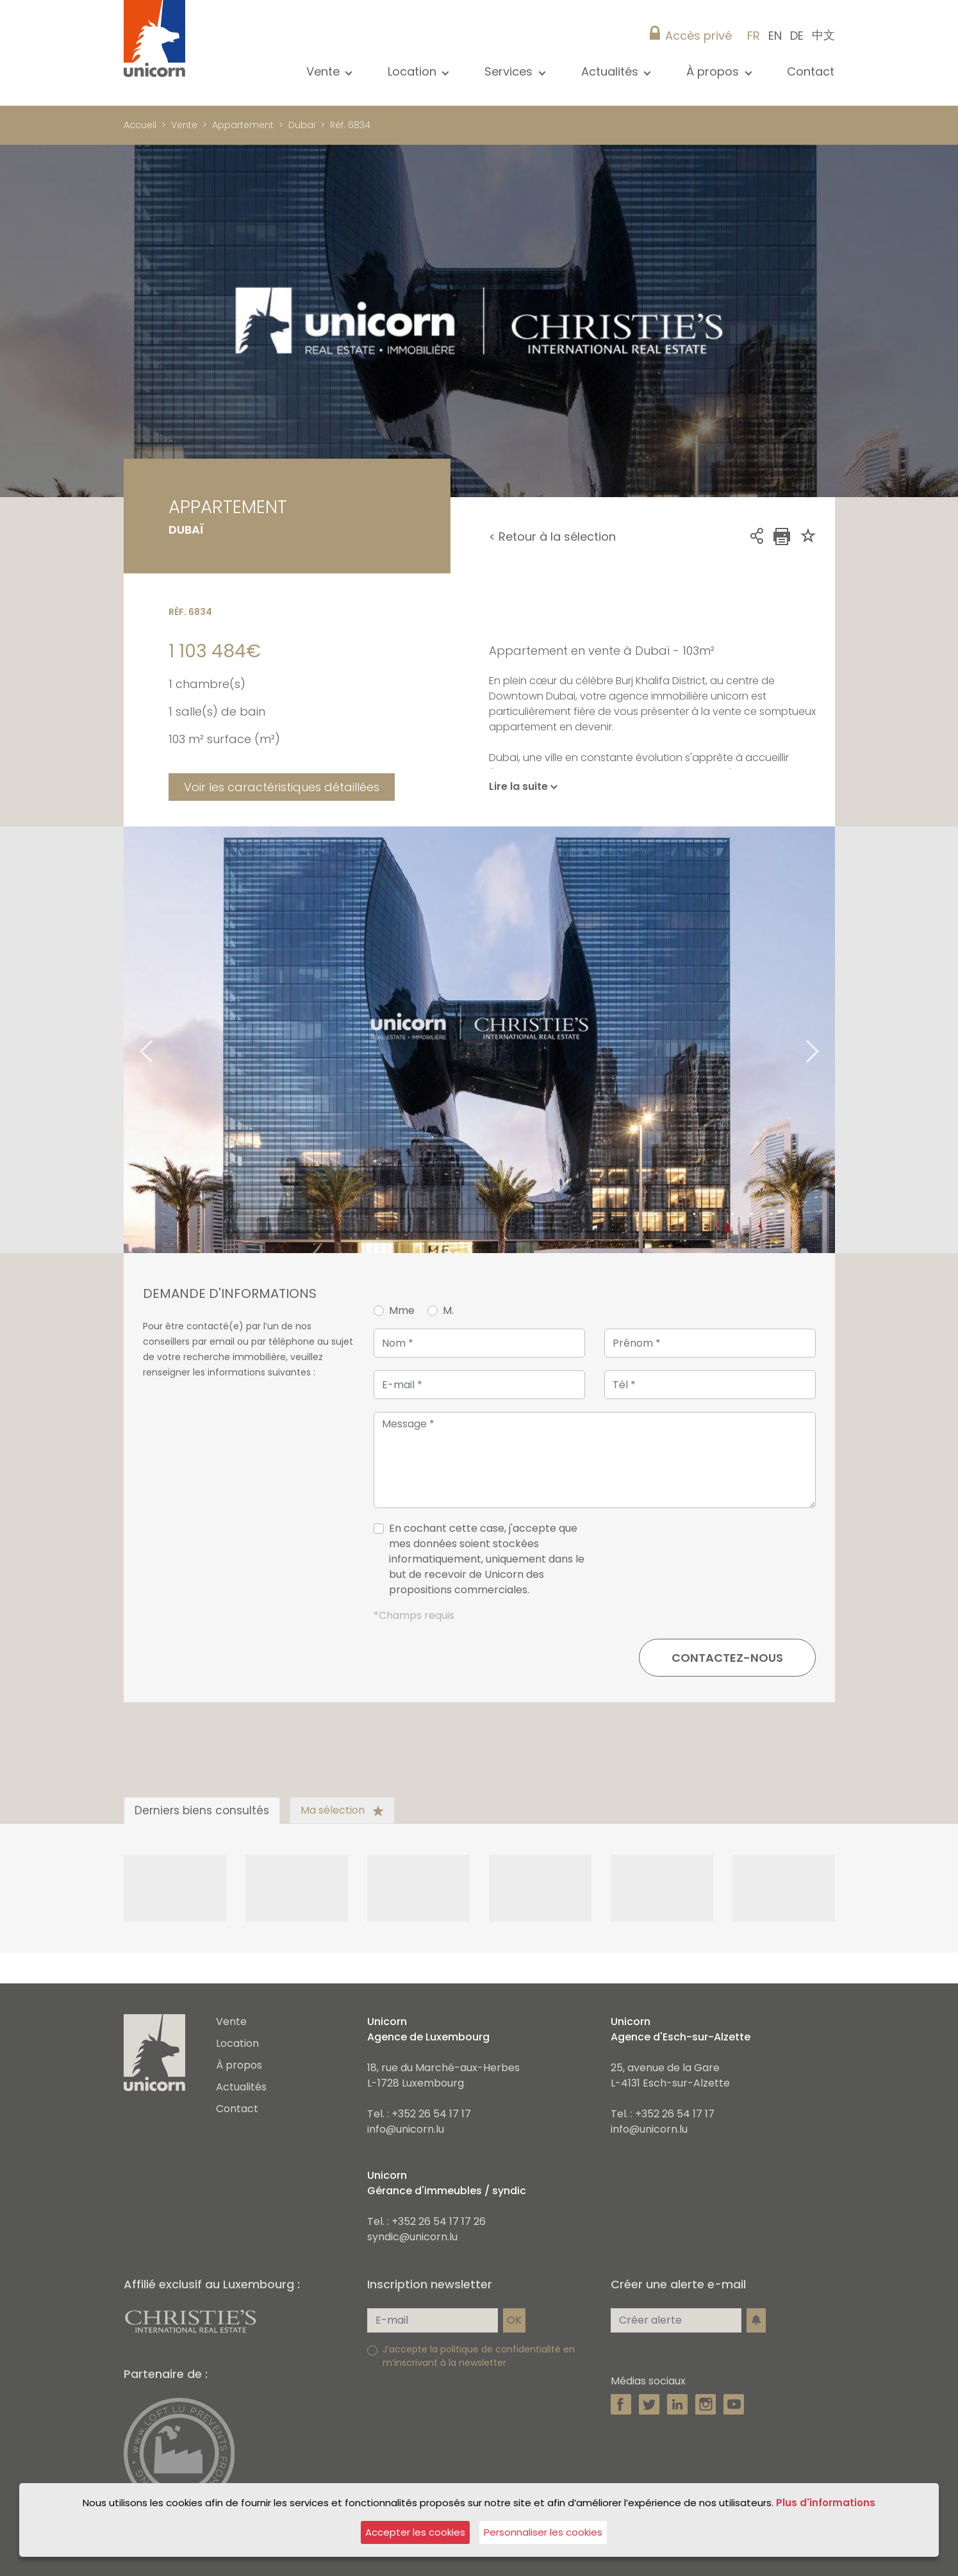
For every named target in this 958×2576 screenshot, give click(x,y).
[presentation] (718, 1564)
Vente (184, 125)
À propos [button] (714, 71)
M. (448, 1310)
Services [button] (510, 71)
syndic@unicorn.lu (412, 2236)
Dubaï (301, 125)
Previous (130, 1040)
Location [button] (414, 71)
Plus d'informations (825, 2502)
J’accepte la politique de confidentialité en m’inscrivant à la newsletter (479, 2356)
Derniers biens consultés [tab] (202, 1810)
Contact (810, 71)
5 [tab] (713, 1214)
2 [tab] (656, 1214)
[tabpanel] (479, 1039)
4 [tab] (694, 1214)
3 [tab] (675, 1214)
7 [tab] (752, 1214)
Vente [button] (324, 71)
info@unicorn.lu (405, 2129)
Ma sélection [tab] (342, 1810)
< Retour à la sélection (552, 537)
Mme (402, 1310)
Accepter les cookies (415, 2532)
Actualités (241, 2087)
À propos (239, 2065)
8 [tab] (771, 1214)
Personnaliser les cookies (543, 2532)
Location (237, 2043)
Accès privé (698, 36)
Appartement (243, 125)
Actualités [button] (611, 71)
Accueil (140, 125)
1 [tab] (637, 1214)
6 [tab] (733, 1214)
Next (828, 1040)
